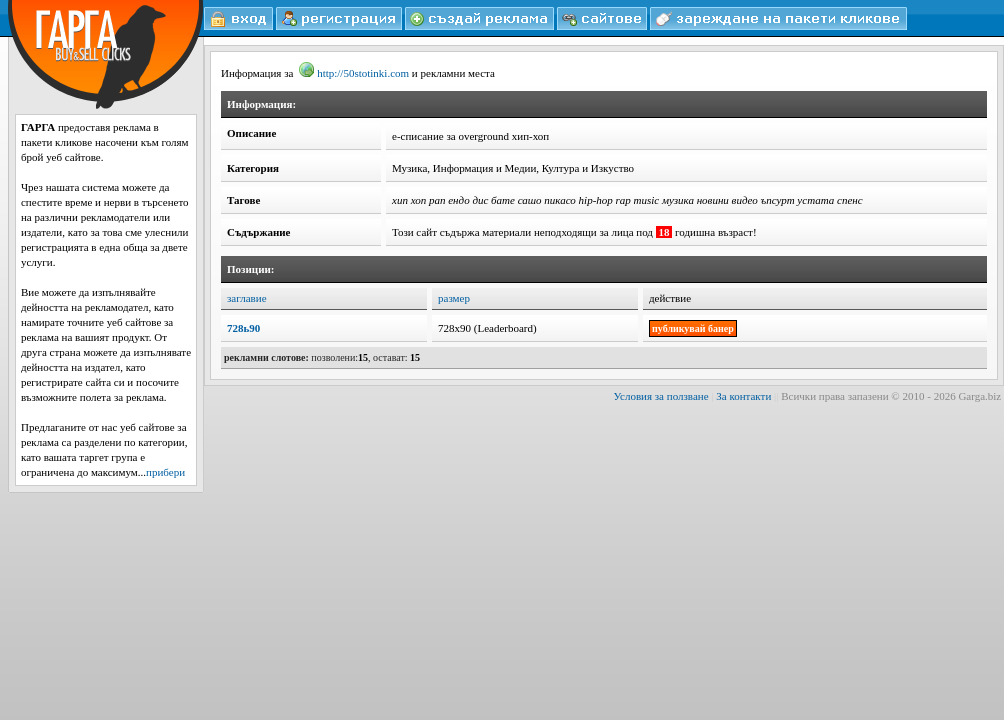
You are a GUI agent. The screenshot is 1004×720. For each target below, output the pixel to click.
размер (454, 298)
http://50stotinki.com (354, 73)
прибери (165, 472)
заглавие (247, 298)
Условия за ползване (661, 396)
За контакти (743, 396)
